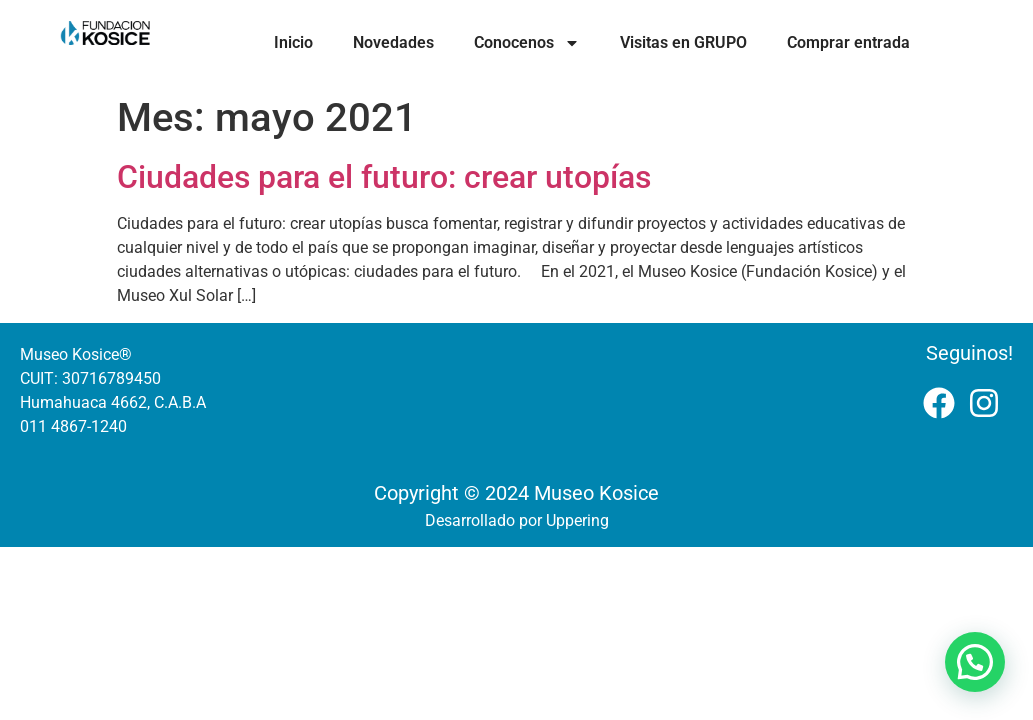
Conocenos (527, 43)
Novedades (393, 42)
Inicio (293, 42)
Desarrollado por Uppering (517, 520)
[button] (975, 662)
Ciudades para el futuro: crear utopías (384, 177)
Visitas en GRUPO (683, 42)
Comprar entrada (848, 42)
